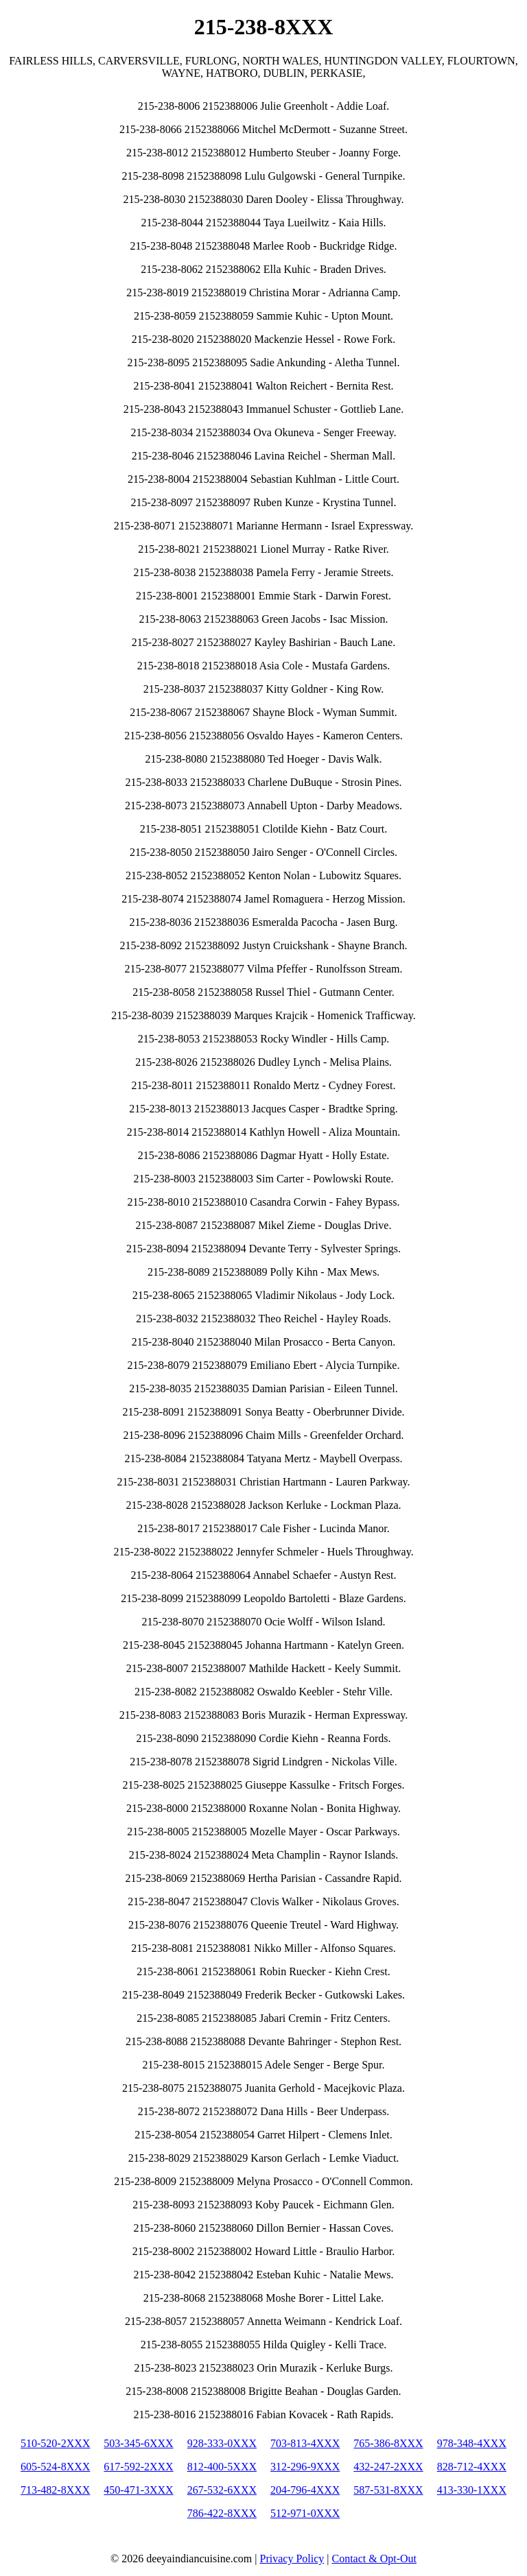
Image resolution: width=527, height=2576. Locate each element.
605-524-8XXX (55, 2466)
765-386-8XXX (388, 2443)
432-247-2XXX (388, 2466)
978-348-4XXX (471, 2443)
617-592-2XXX (138, 2466)
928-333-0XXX (222, 2443)
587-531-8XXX (388, 2490)
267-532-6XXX (222, 2490)
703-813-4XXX (305, 2443)
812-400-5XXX (222, 2466)
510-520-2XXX (55, 2443)
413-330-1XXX (471, 2490)
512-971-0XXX (305, 2513)
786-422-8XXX (222, 2513)
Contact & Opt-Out (374, 2558)
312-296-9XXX (305, 2466)
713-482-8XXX (55, 2490)
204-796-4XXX (305, 2490)
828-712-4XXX (471, 2466)
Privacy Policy (292, 2558)
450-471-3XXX (138, 2490)
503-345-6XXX (138, 2443)
